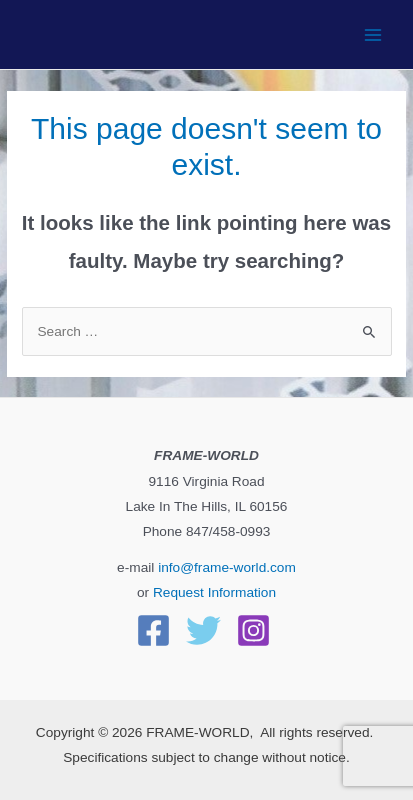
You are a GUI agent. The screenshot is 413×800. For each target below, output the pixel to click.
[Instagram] (253, 630)
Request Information (214, 592)
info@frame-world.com (225, 567)
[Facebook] (153, 630)
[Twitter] (203, 630)
